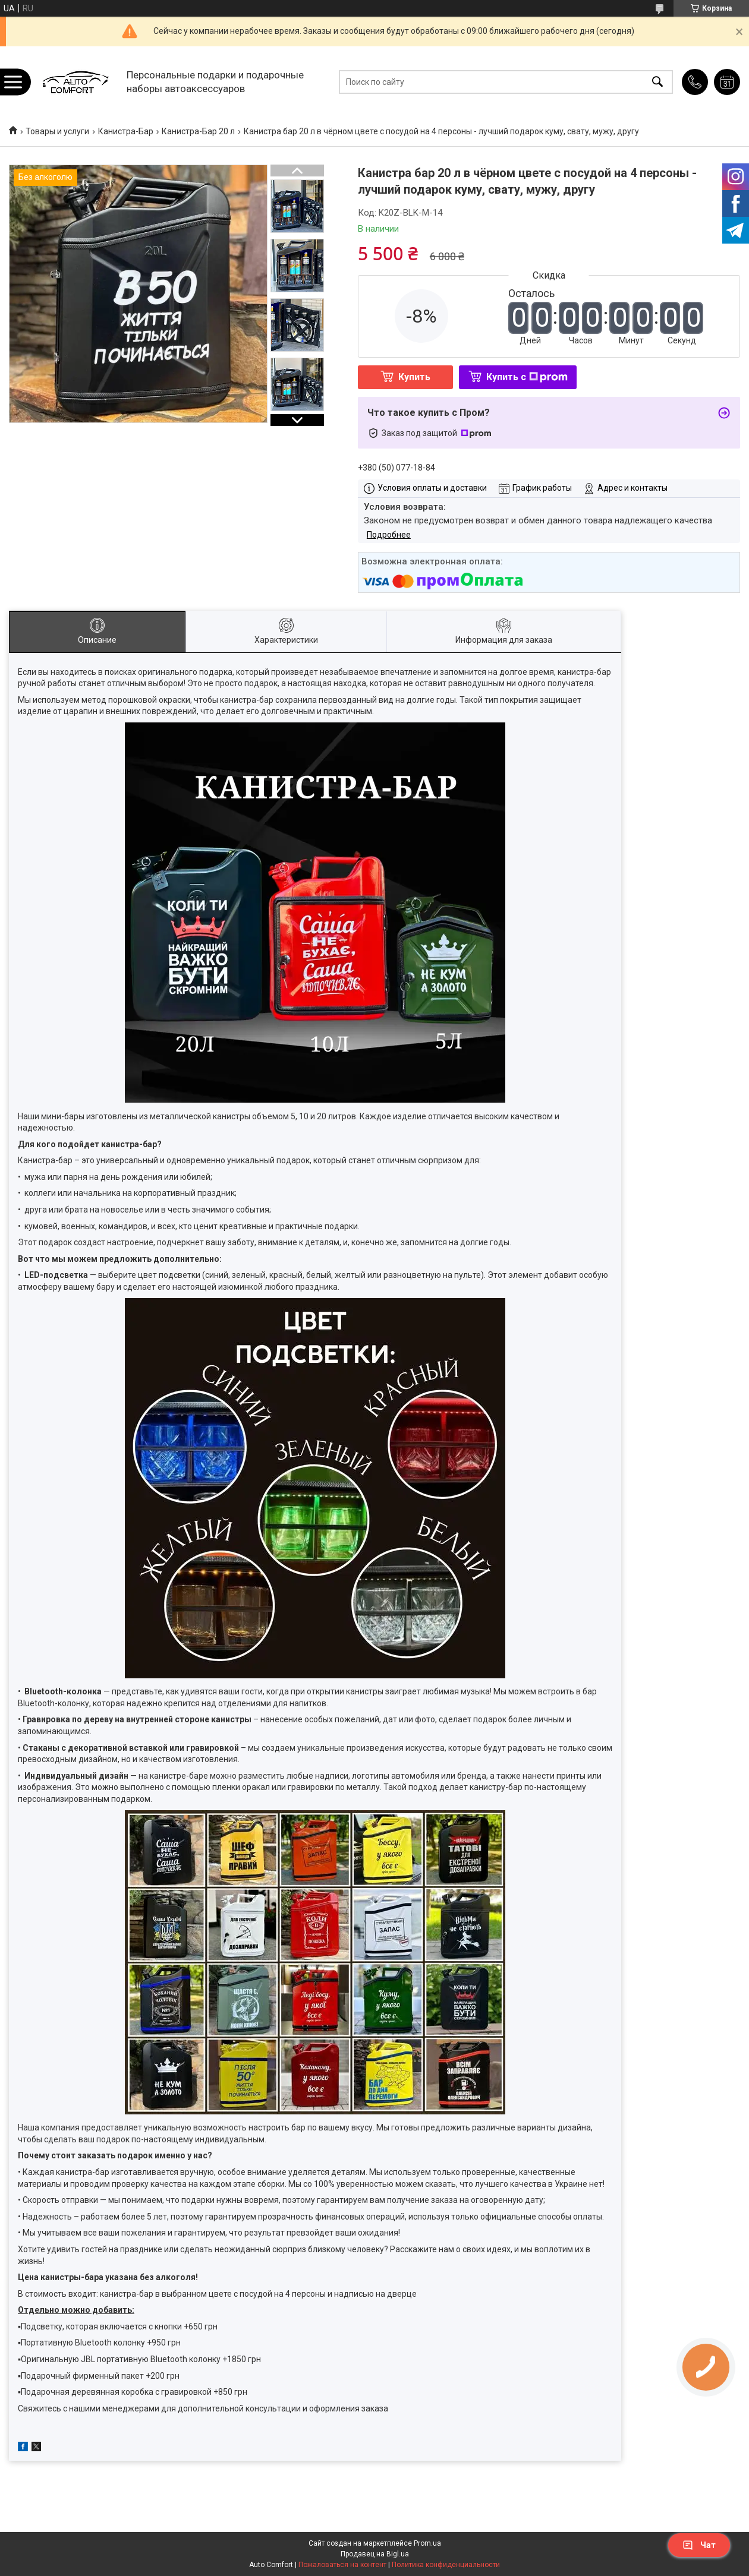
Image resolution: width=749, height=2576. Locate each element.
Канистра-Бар (125, 131)
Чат (699, 2545)
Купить (414, 377)
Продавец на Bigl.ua (375, 2554)
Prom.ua (427, 2543)
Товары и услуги (57, 131)
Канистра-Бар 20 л (198, 131)
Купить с (527, 377)
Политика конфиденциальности (446, 2565)
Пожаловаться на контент (342, 2565)
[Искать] (657, 82)
